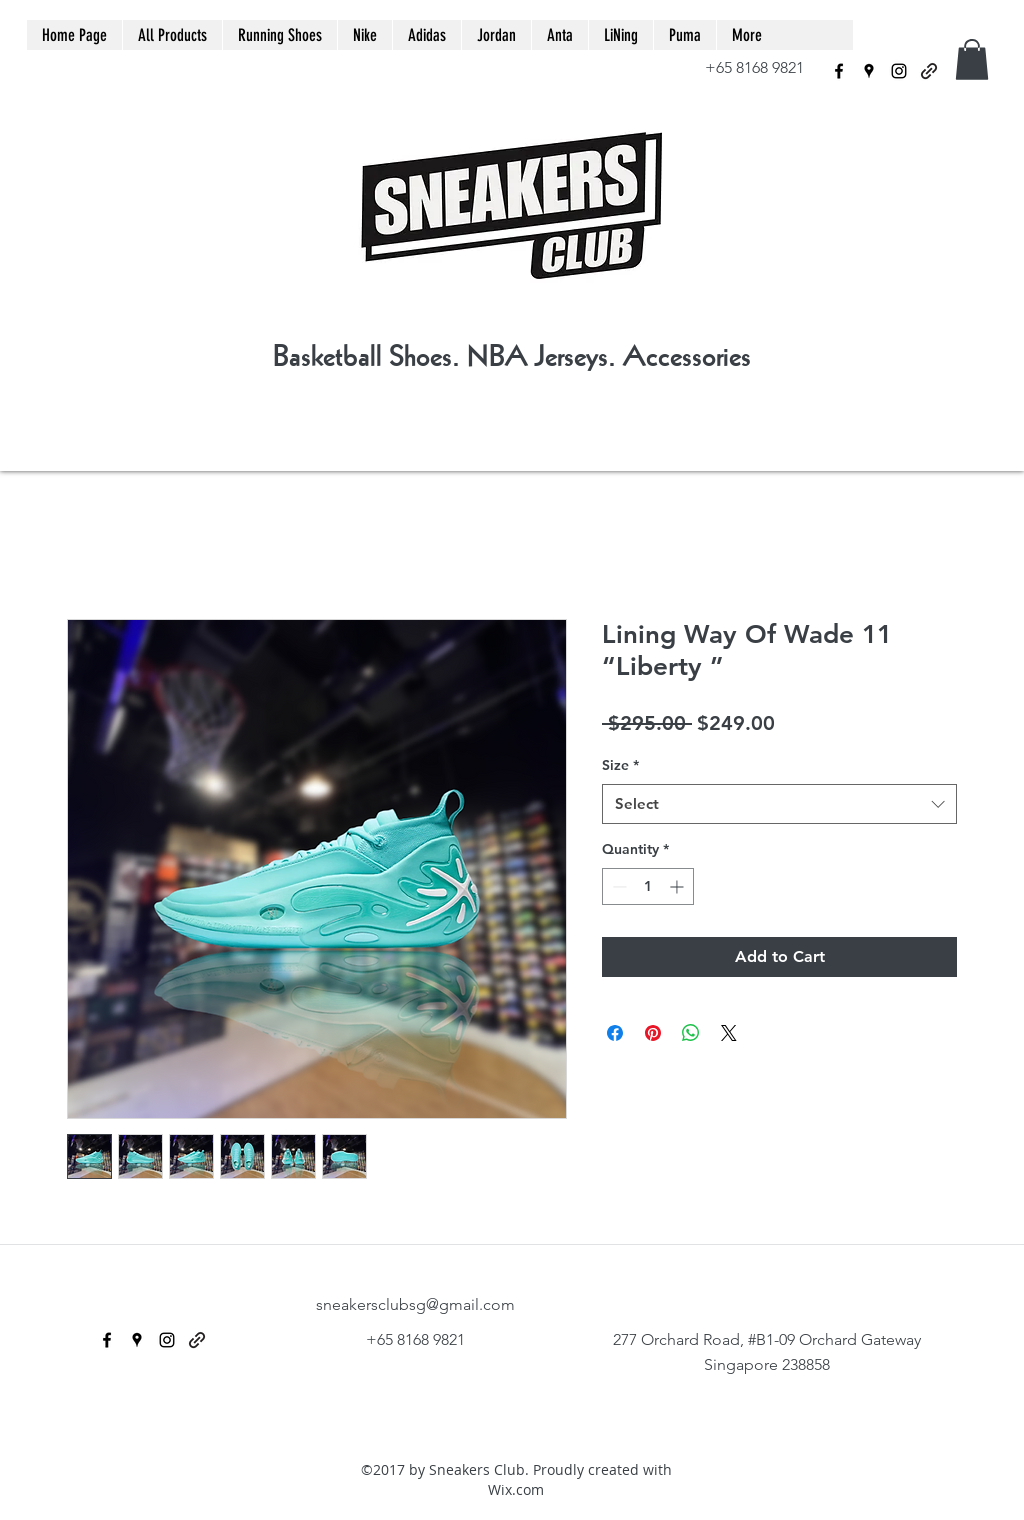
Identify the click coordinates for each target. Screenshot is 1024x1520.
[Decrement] (617, 886)
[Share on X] (729, 1033)
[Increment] (678, 886)
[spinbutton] (648, 886)
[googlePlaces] (869, 71)
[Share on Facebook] (615, 1033)
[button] (972, 59)
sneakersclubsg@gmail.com (415, 1304)
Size (620, 765)
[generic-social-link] (929, 71)
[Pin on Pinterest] (653, 1033)
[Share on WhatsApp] (691, 1033)
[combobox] (779, 804)
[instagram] (899, 71)
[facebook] (839, 71)
